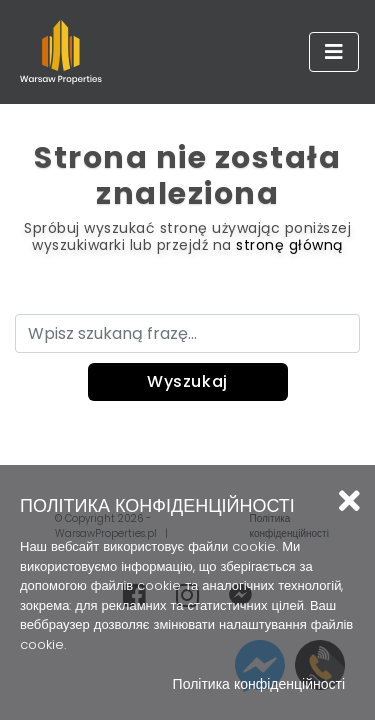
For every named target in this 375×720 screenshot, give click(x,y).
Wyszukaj (187, 381)
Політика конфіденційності (259, 684)
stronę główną (289, 245)
